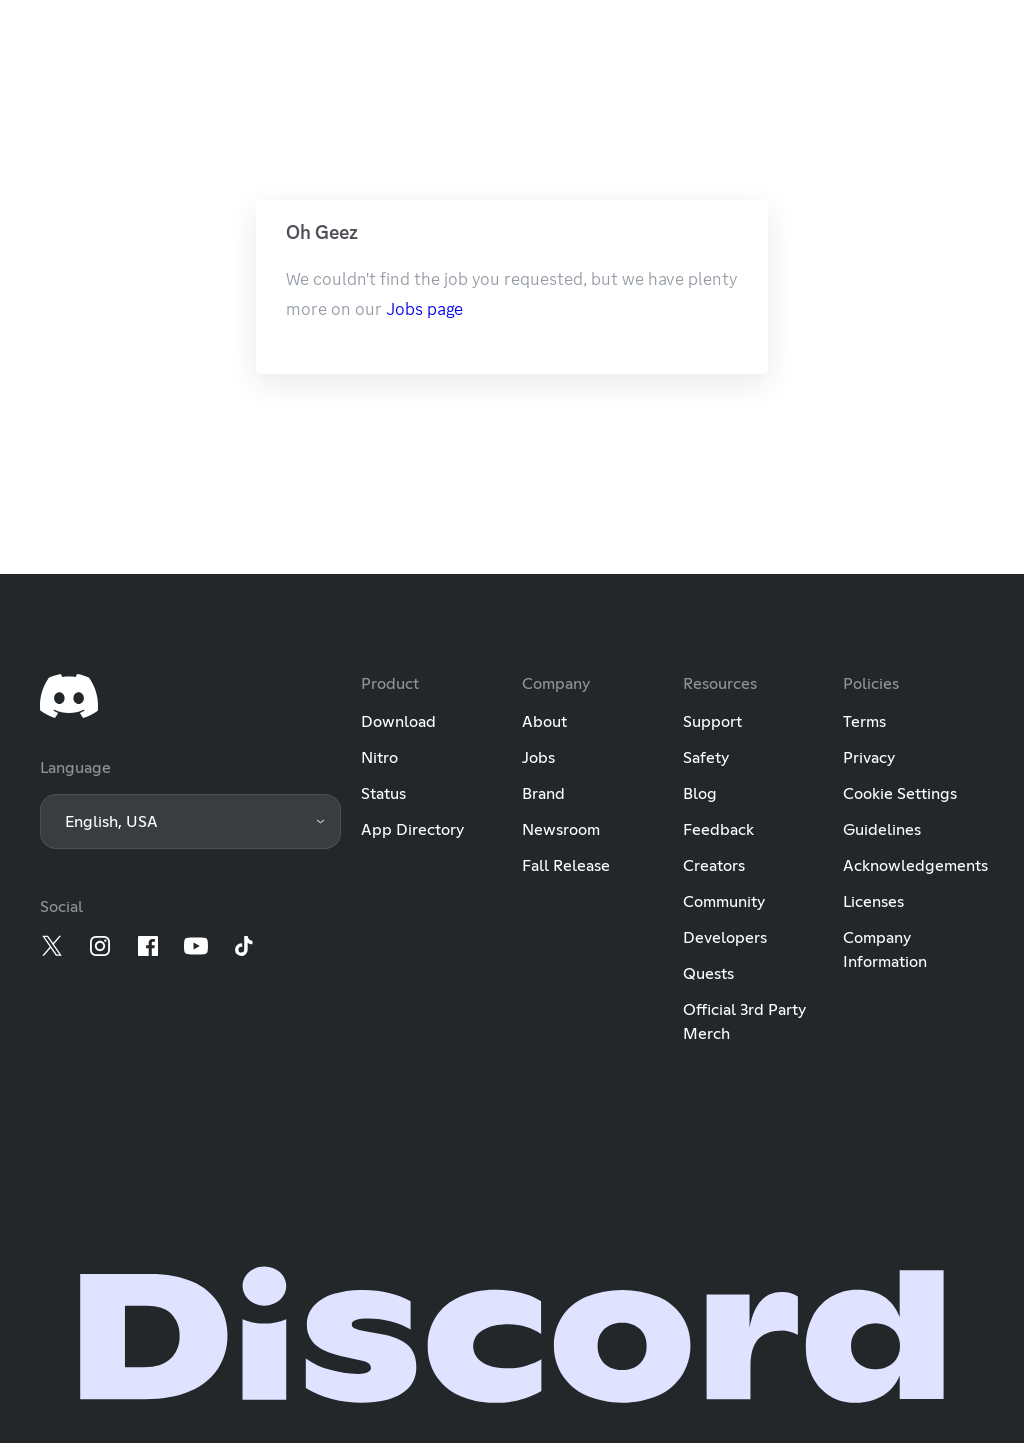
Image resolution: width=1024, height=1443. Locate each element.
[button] (190, 821)
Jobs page (424, 309)
